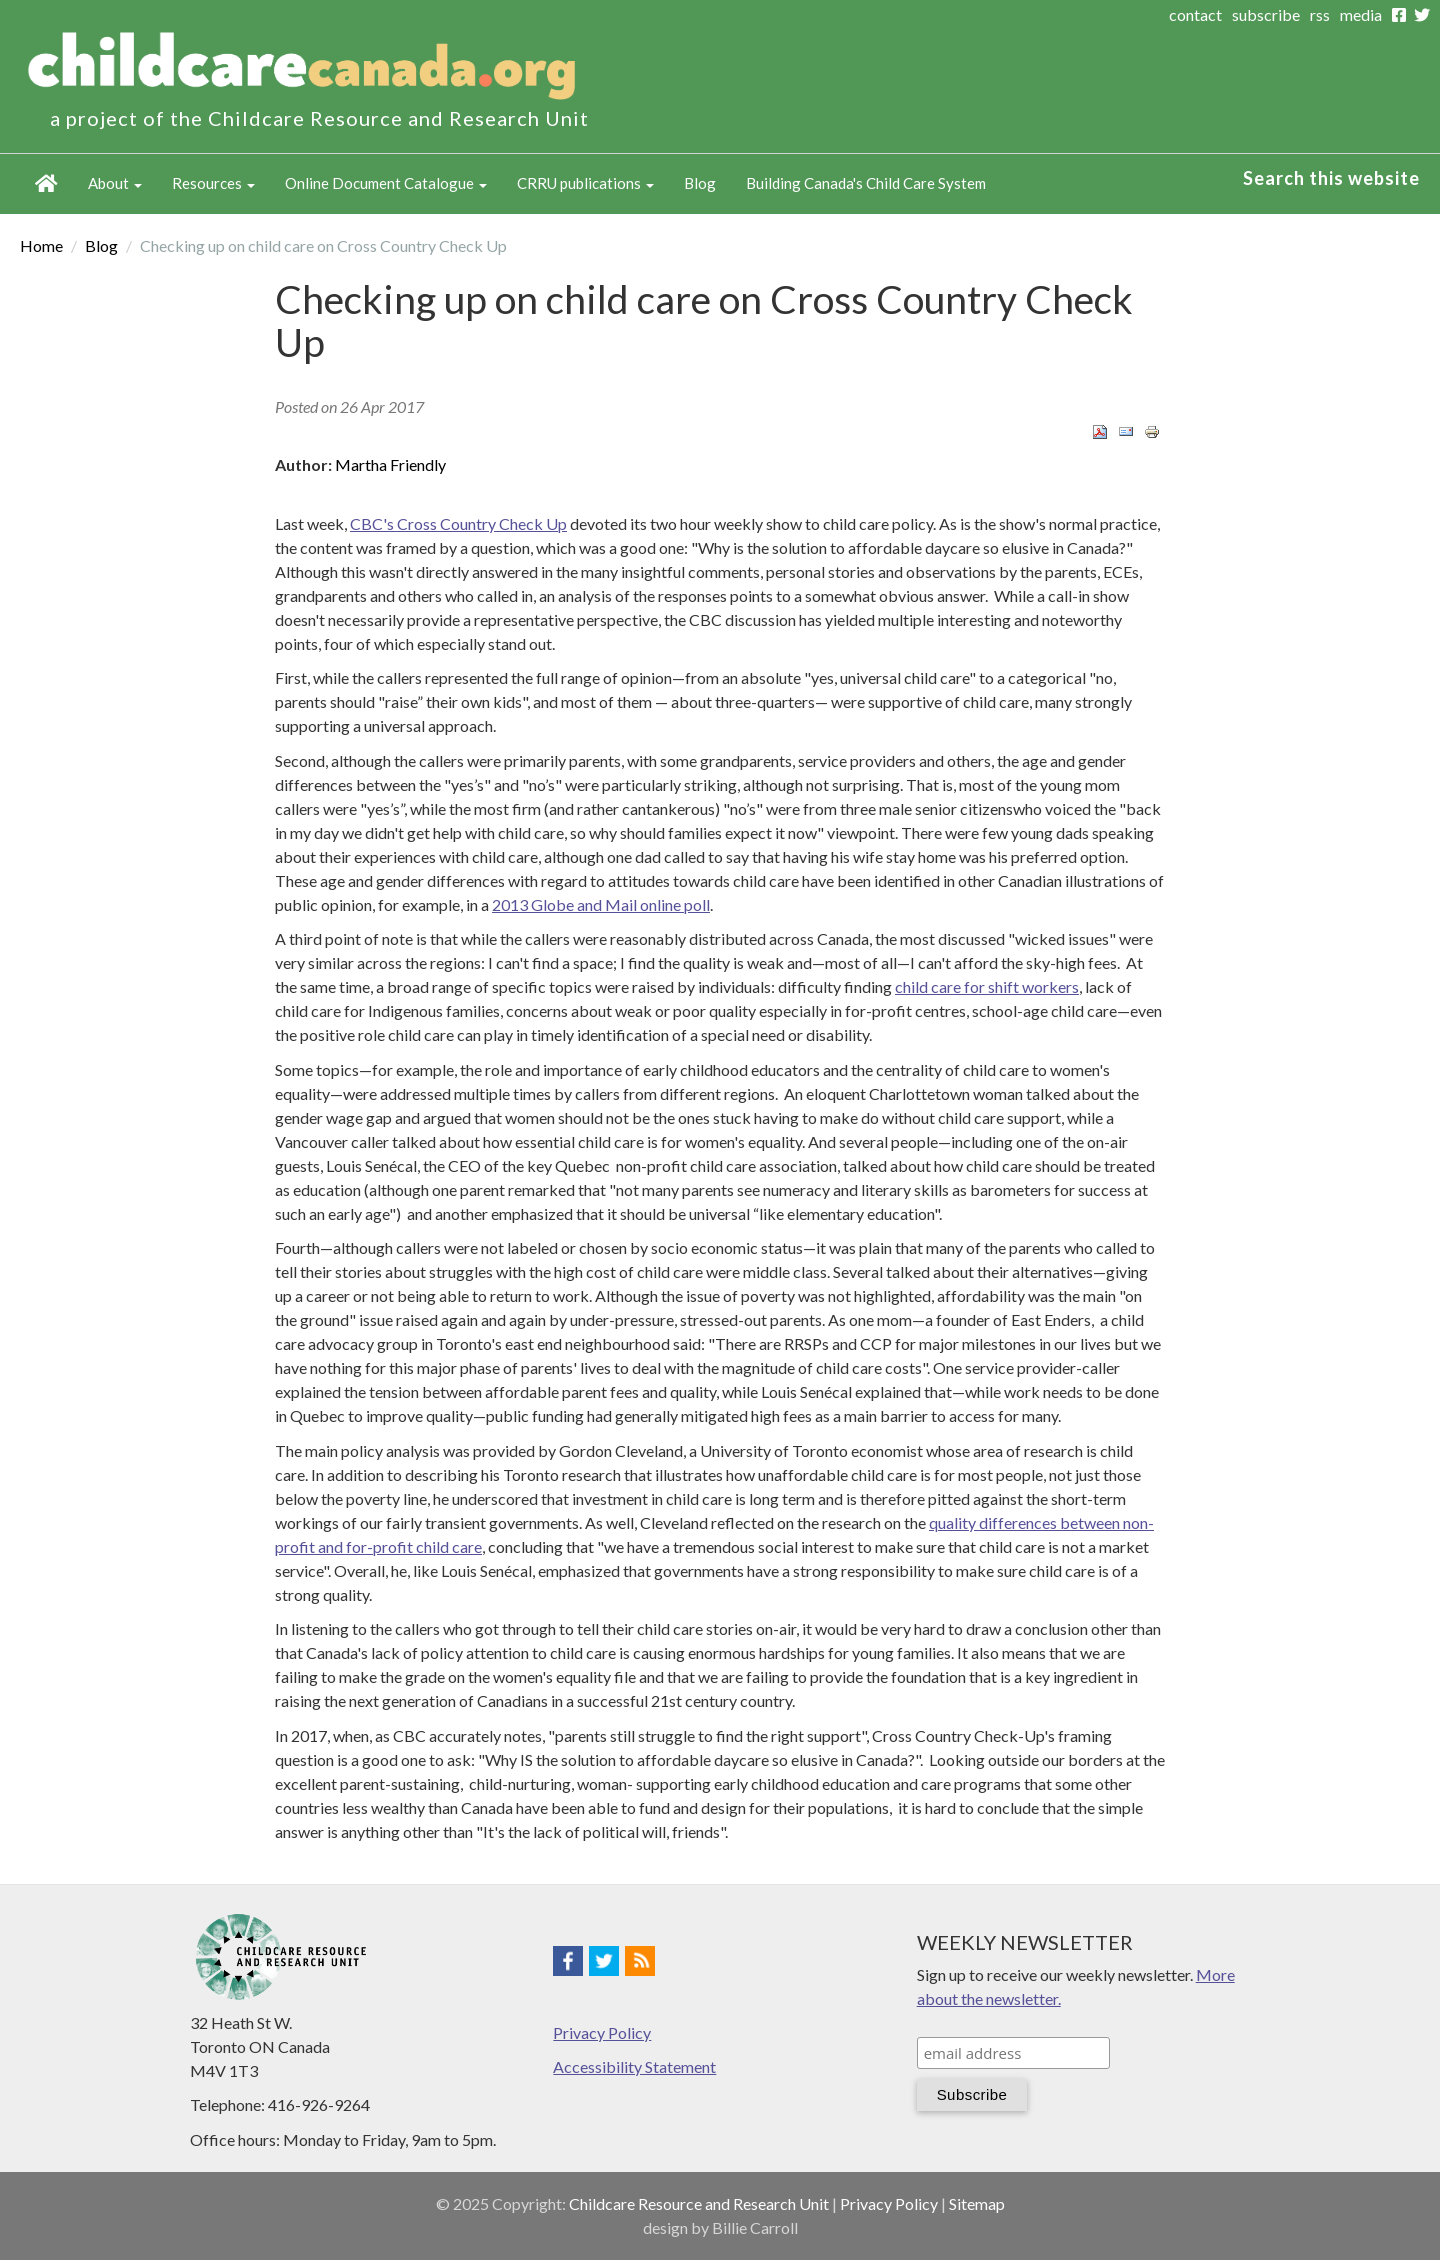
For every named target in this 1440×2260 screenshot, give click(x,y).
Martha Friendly (390, 464)
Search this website (1331, 178)
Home (46, 184)
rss (1320, 14)
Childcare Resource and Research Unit (699, 2203)
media (1361, 14)
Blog (700, 183)
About (115, 183)
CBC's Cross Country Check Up (458, 523)
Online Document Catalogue (386, 183)
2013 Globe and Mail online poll (601, 904)
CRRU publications (585, 183)
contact (1195, 14)
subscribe (1266, 14)
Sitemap (977, 2203)
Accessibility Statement (634, 2066)
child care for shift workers (987, 986)
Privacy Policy (602, 2032)
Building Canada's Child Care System (866, 183)
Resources (213, 183)
